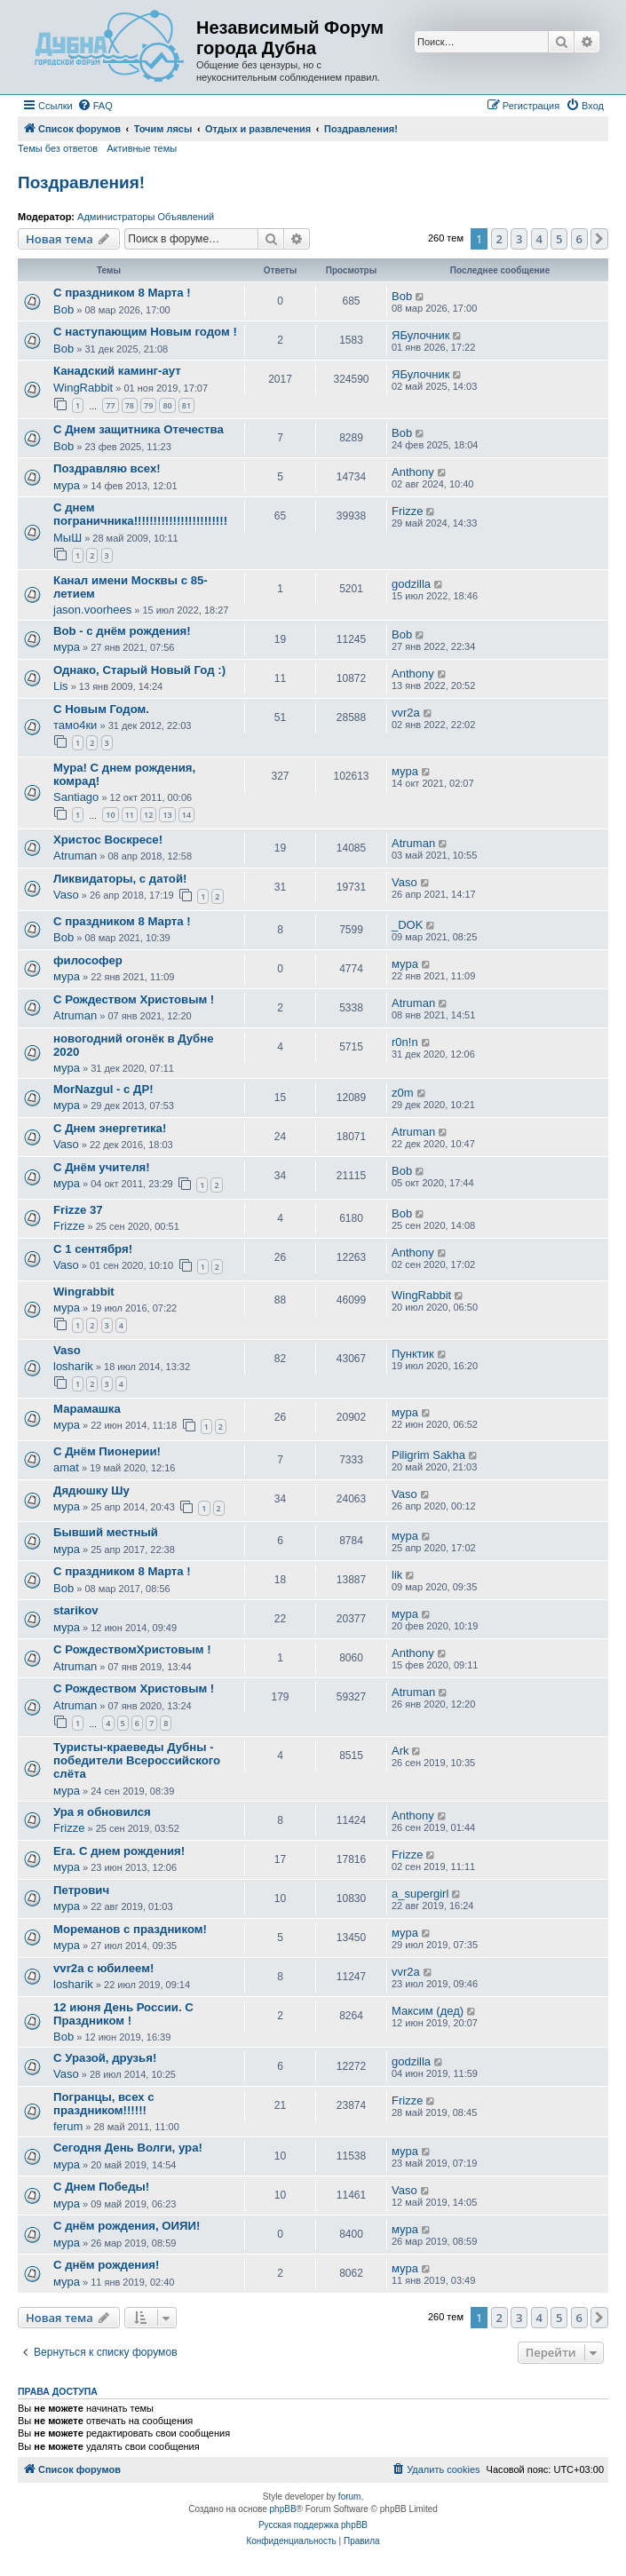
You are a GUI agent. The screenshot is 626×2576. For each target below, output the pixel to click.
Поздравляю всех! (107, 468)
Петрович (81, 1890)
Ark (400, 1750)
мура (66, 485)
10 (110, 814)
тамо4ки (75, 725)
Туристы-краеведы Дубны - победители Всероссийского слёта (136, 1760)
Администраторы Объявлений (145, 216)
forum (349, 2496)
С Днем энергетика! (109, 1128)
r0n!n (405, 1042)
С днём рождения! (106, 2264)
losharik (73, 1366)
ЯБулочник (420, 335)
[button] (599, 239)
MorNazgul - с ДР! (103, 1089)
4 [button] (539, 239)
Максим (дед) (428, 2010)
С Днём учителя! (101, 1167)
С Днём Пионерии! (107, 1451)
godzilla (411, 583)
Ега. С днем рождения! (119, 1851)
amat (66, 1467)
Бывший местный (105, 1532)
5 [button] (559, 239)
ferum (68, 2126)
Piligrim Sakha (428, 1455)
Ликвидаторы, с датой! (119, 878)
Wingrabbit (84, 1291)
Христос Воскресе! (107, 839)
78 (129, 405)
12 (148, 814)
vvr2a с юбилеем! (103, 1968)
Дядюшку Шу (91, 1490)
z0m (403, 1092)
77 (110, 405)
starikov (76, 1610)
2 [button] (499, 239)
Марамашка (87, 1408)
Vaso (66, 894)
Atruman (75, 855)
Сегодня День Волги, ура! (127, 2147)
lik (397, 1574)
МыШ (67, 537)
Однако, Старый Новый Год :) (139, 670)
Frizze (407, 511)
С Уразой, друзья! (104, 2058)
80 (166, 405)
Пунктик (413, 1353)
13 (166, 814)
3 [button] (519, 239)
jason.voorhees (92, 609)
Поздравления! (81, 182)
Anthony (413, 472)
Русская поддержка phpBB (313, 2525)
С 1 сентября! (92, 1249)
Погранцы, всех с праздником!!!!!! (104, 2103)
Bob (63, 309)
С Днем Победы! (101, 2186)
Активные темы (142, 148)
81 (186, 405)
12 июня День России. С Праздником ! (123, 2014)
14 (186, 814)
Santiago (76, 797)
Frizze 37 (78, 1210)
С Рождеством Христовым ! (133, 999)
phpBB (283, 2509)
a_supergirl (420, 1893)
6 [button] (579, 239)
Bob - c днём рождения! (122, 631)
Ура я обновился (102, 1812)
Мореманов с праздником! (130, 1929)
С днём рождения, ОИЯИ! (126, 2225)
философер (88, 960)
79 (148, 405)
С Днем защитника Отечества (138, 429)
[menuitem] (95, 105)
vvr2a (406, 712)
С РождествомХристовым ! (132, 1649)
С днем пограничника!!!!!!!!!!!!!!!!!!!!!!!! (140, 514)
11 (129, 814)
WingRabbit (83, 387)
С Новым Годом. (101, 709)
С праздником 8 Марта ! (122, 292)
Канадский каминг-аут (117, 370)
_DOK (407, 924)
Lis (60, 686)
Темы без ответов (58, 148)
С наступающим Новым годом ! (145, 331)
